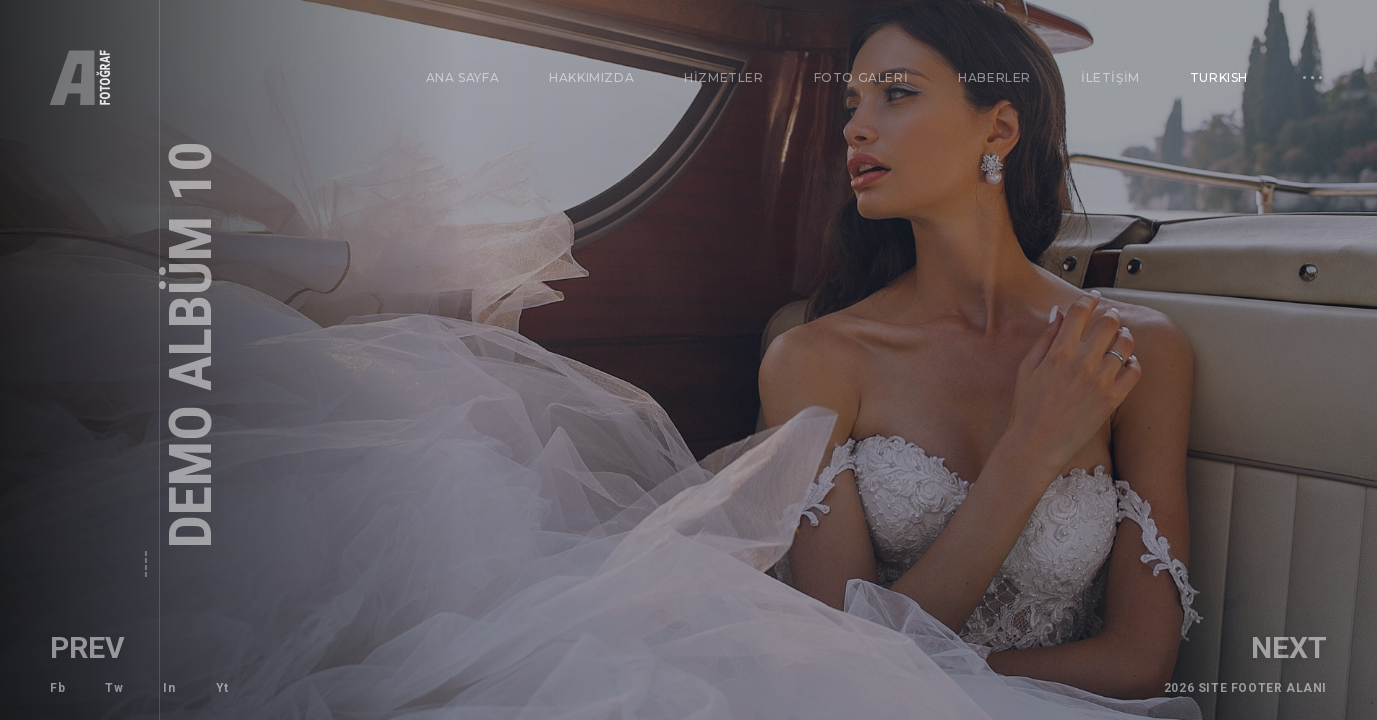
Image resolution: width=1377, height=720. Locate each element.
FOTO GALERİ (861, 77)
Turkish (1213, 71)
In (169, 688)
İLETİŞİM (1109, 76)
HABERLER (994, 77)
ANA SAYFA (462, 77)
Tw (114, 688)
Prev (53, 647)
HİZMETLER (723, 77)
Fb (57, 688)
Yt (222, 688)
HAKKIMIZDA (591, 77)
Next (1323, 647)
